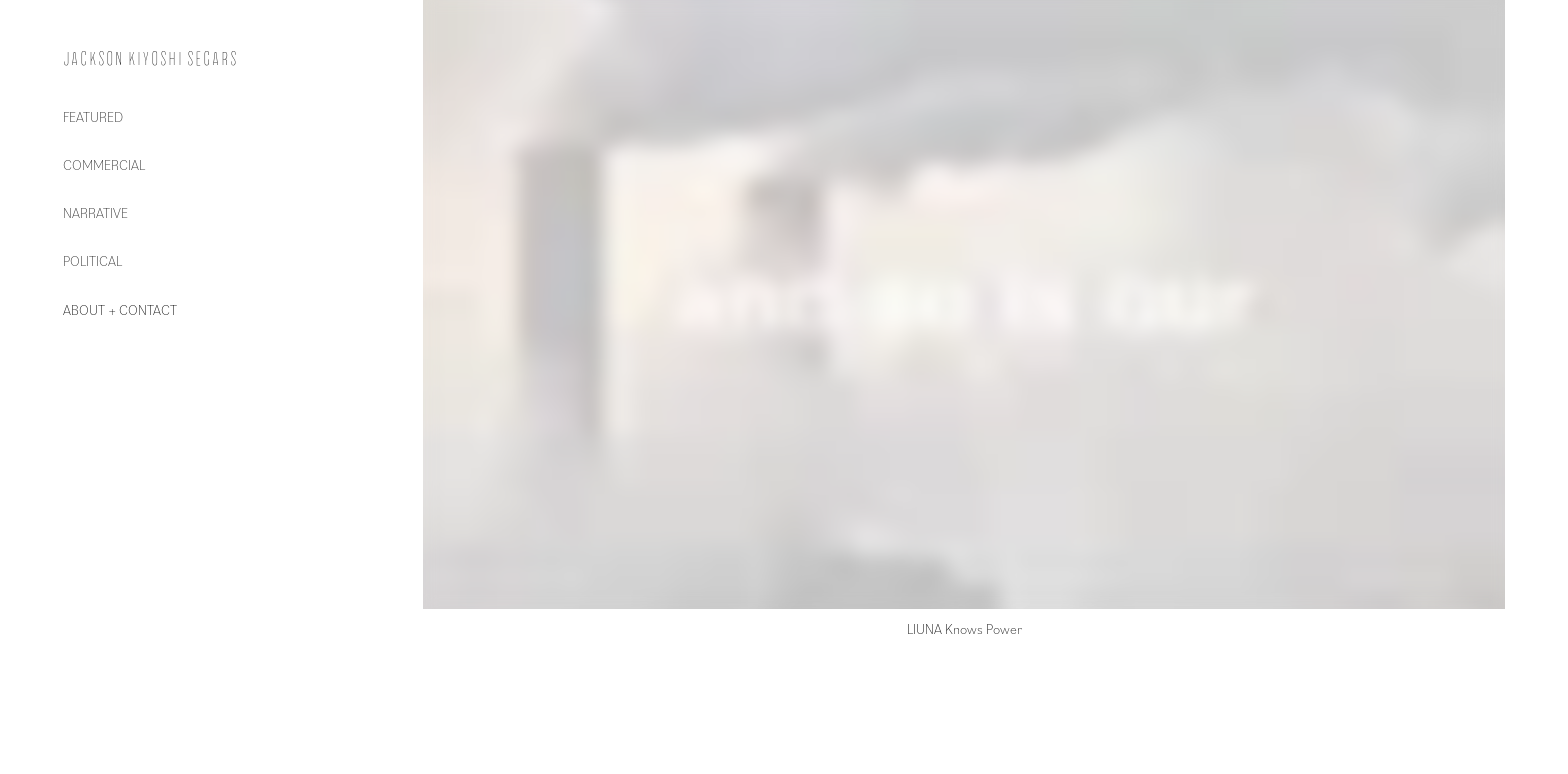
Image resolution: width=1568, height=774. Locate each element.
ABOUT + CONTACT (120, 309)
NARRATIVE (95, 212)
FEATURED (93, 116)
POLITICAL (92, 260)
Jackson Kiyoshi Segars (150, 59)
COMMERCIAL (104, 164)
